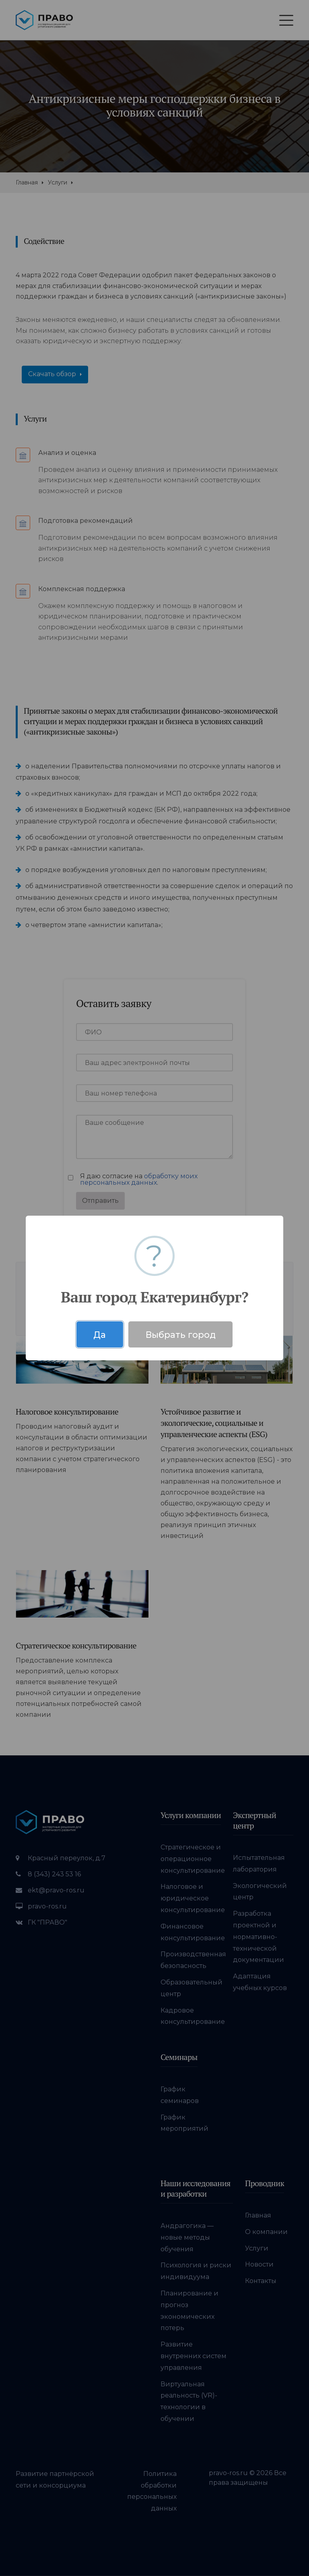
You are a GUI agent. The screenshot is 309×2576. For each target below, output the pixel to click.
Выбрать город (181, 1334)
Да (99, 1334)
